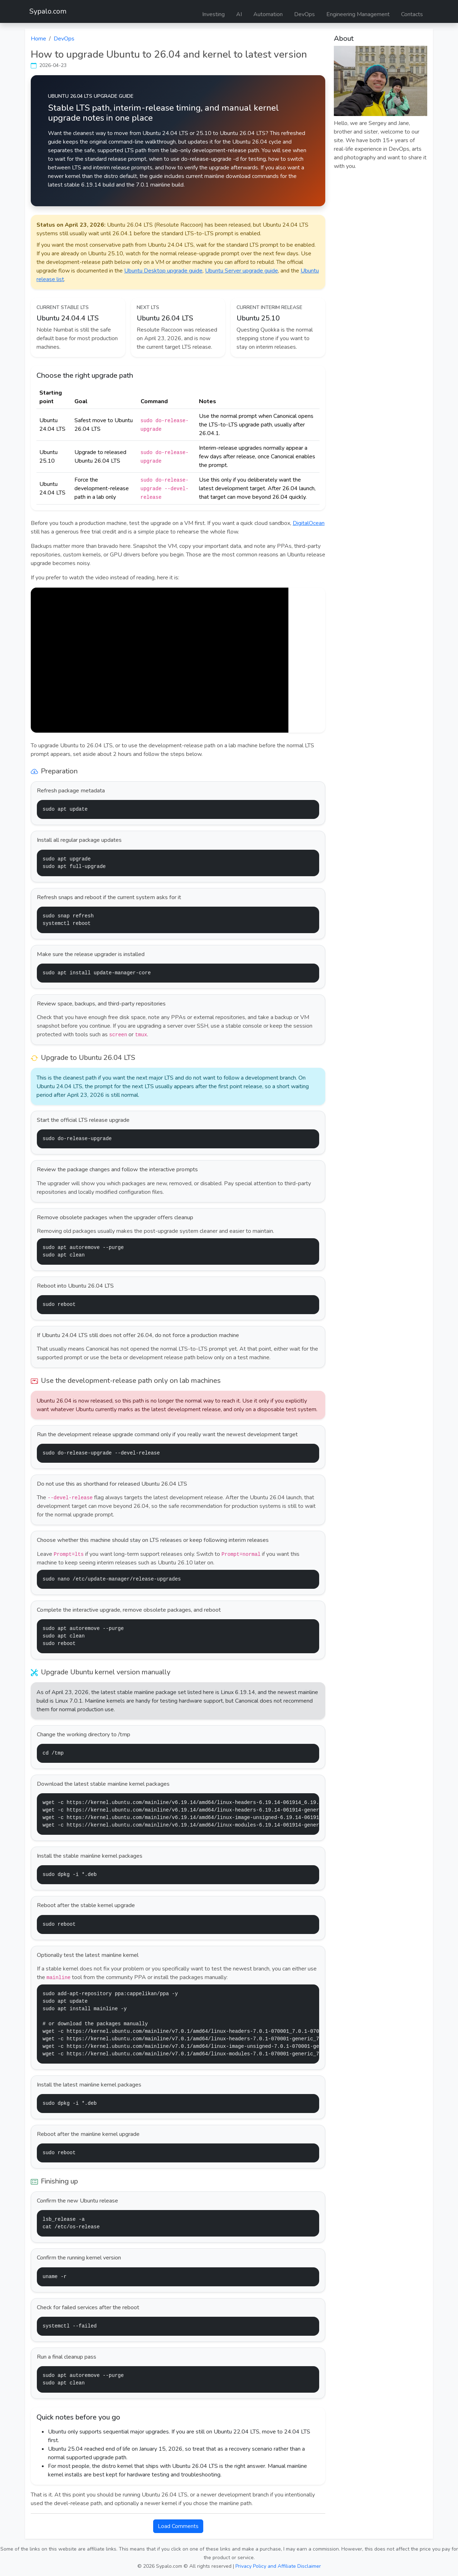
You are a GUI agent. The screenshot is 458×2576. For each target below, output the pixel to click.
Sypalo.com (48, 11)
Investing (213, 14)
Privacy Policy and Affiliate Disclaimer (278, 2566)
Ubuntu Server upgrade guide (241, 271)
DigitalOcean (309, 523)
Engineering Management (358, 14)
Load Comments (178, 2526)
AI (239, 14)
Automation (268, 14)
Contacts (412, 14)
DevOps (304, 14)
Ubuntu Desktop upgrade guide (163, 271)
